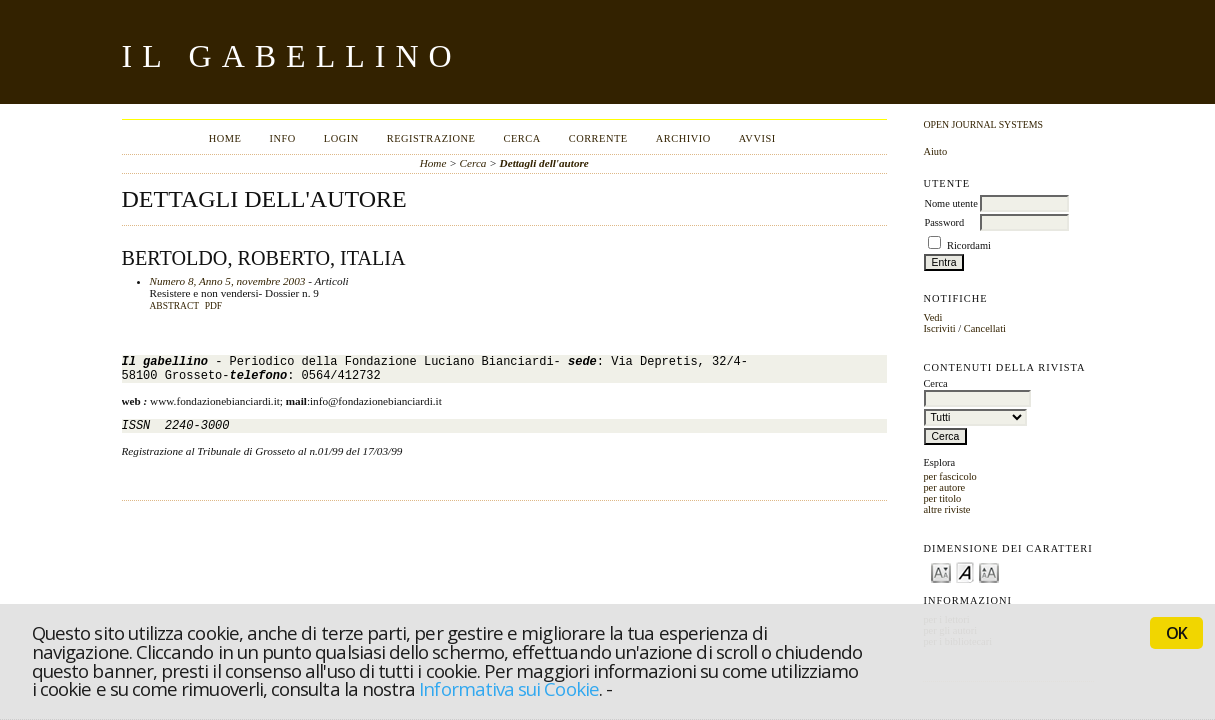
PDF (213, 306)
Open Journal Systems (983, 124)
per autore (944, 487)
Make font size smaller (941, 571)
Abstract (175, 306)
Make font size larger (989, 571)
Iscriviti (939, 328)
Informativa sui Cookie (508, 688)
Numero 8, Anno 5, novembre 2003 (228, 281)
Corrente (598, 138)
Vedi (932, 317)
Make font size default (965, 571)
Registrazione (431, 138)
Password (944, 222)
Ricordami (969, 245)
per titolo (942, 498)
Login (341, 138)
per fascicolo (949, 476)
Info (282, 138)
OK (1176, 633)
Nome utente (950, 203)
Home (225, 138)
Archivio (683, 138)
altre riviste (946, 509)
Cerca (521, 138)
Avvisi (757, 138)
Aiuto (935, 151)
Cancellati (985, 328)
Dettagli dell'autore (544, 163)
